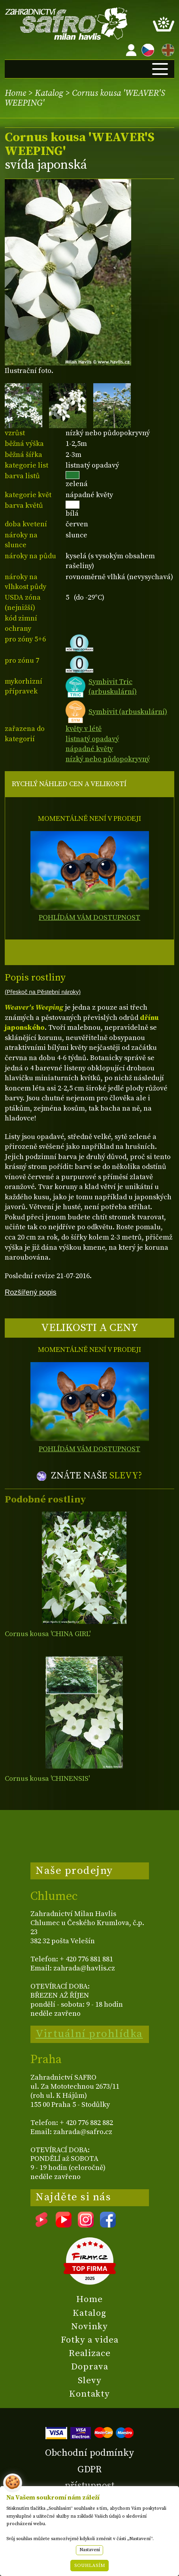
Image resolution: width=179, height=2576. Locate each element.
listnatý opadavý (92, 739)
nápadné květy (89, 748)
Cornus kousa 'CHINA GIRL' (47, 1633)
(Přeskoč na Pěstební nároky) (43, 992)
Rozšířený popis (31, 1292)
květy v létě (84, 728)
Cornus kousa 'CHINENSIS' (47, 1778)
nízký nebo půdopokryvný (108, 759)
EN (166, 48)
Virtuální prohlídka (89, 2034)
